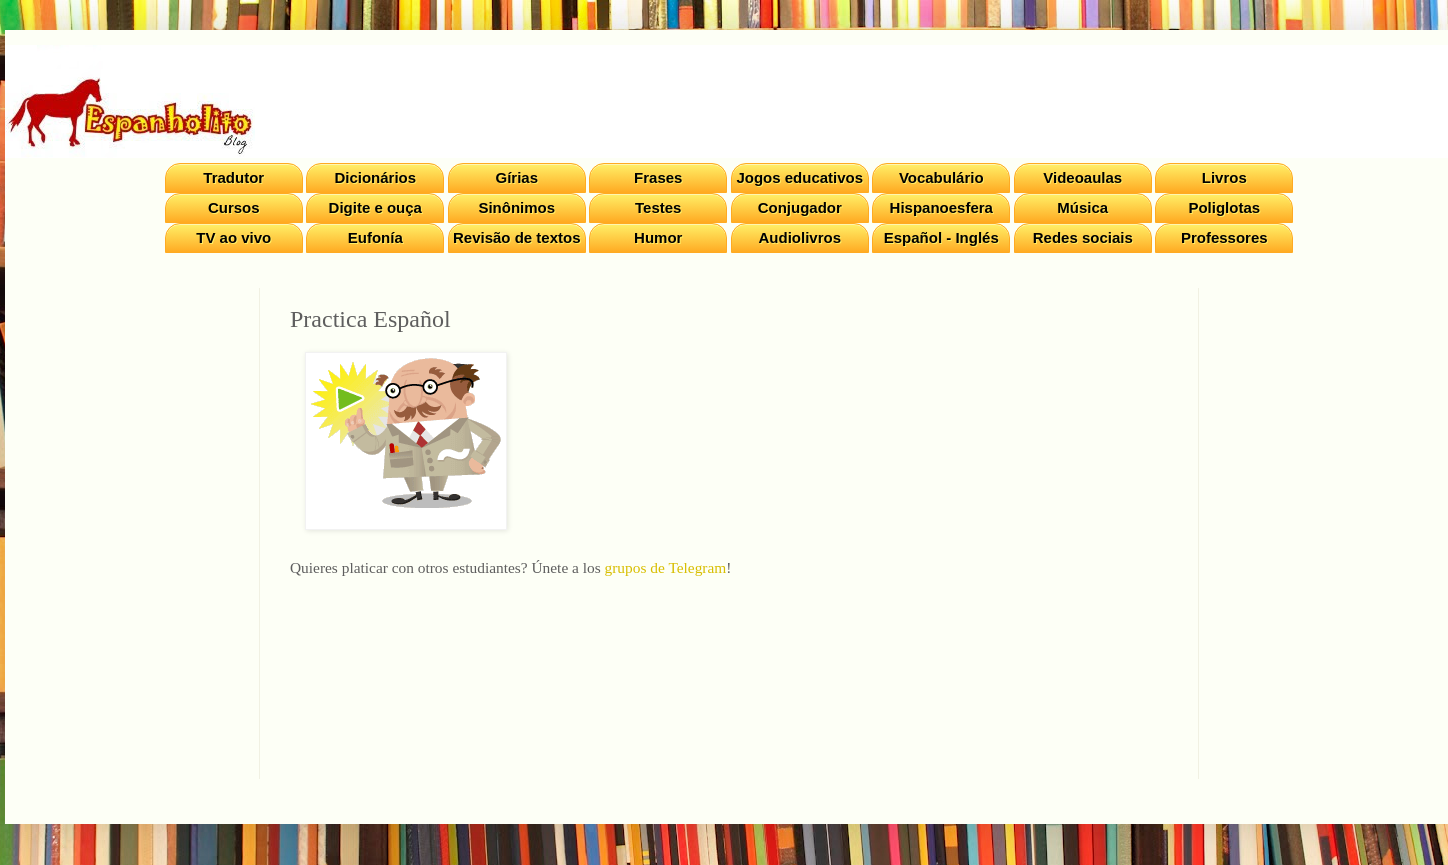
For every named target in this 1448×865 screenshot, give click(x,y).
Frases (658, 177)
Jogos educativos (799, 177)
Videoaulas (1082, 177)
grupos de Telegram (666, 567)
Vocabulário (941, 177)
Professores (1224, 237)
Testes (658, 207)
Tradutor (233, 177)
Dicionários (375, 177)
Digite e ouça (375, 207)
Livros (1224, 177)
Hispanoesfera (941, 207)
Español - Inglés (941, 237)
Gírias (516, 177)
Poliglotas (1224, 207)
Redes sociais (1083, 237)
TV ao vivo (233, 237)
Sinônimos (516, 207)
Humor (658, 237)
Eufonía (375, 237)
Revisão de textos (517, 237)
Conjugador (800, 207)
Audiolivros (799, 237)
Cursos (234, 207)
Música (1082, 207)
